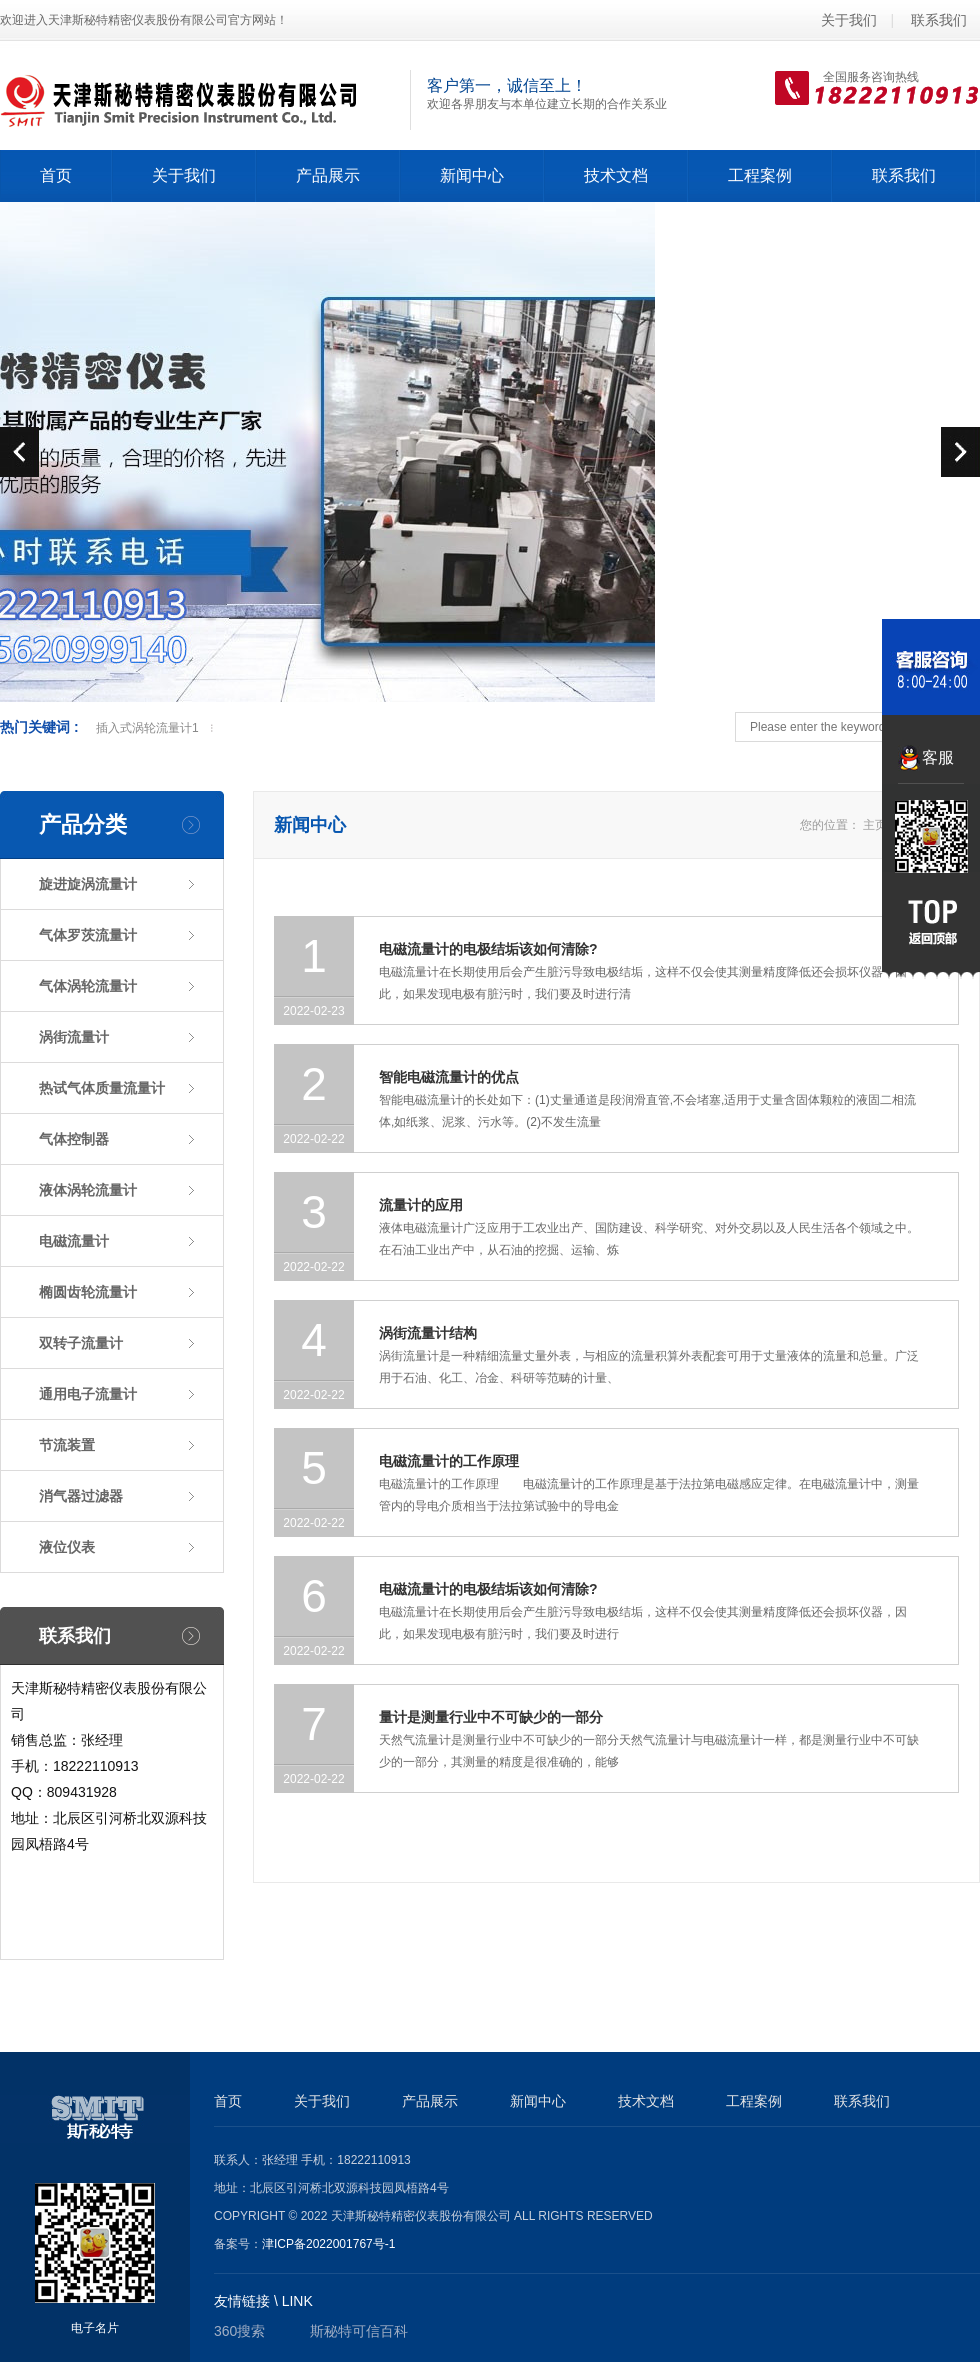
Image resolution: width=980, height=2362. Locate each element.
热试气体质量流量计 (102, 1088)
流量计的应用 (421, 1205)
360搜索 (239, 2331)
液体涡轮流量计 (88, 1190)
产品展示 (430, 2101)
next (960, 452)
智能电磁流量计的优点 (449, 1077)
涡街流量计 (74, 1037)
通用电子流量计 (88, 1394)
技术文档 (646, 2101)
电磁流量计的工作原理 (449, 1461)
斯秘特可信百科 (359, 2331)
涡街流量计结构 (428, 1333)
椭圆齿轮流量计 (88, 1292)
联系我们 (939, 20)
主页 (875, 825)
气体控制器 (74, 1139)
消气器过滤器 (81, 1496)
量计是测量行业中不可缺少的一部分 (491, 1717)
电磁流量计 (74, 1241)
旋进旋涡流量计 (88, 884)
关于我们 (849, 20)
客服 (938, 757)
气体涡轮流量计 (88, 986)
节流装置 (67, 1445)
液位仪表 (67, 1547)
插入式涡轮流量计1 (147, 728)
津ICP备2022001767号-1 (328, 2244)
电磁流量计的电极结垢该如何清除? (488, 949)
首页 (56, 175)
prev (19, 452)
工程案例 (754, 2101)
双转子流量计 (81, 1343)
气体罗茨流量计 (88, 935)
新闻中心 (538, 2101)
